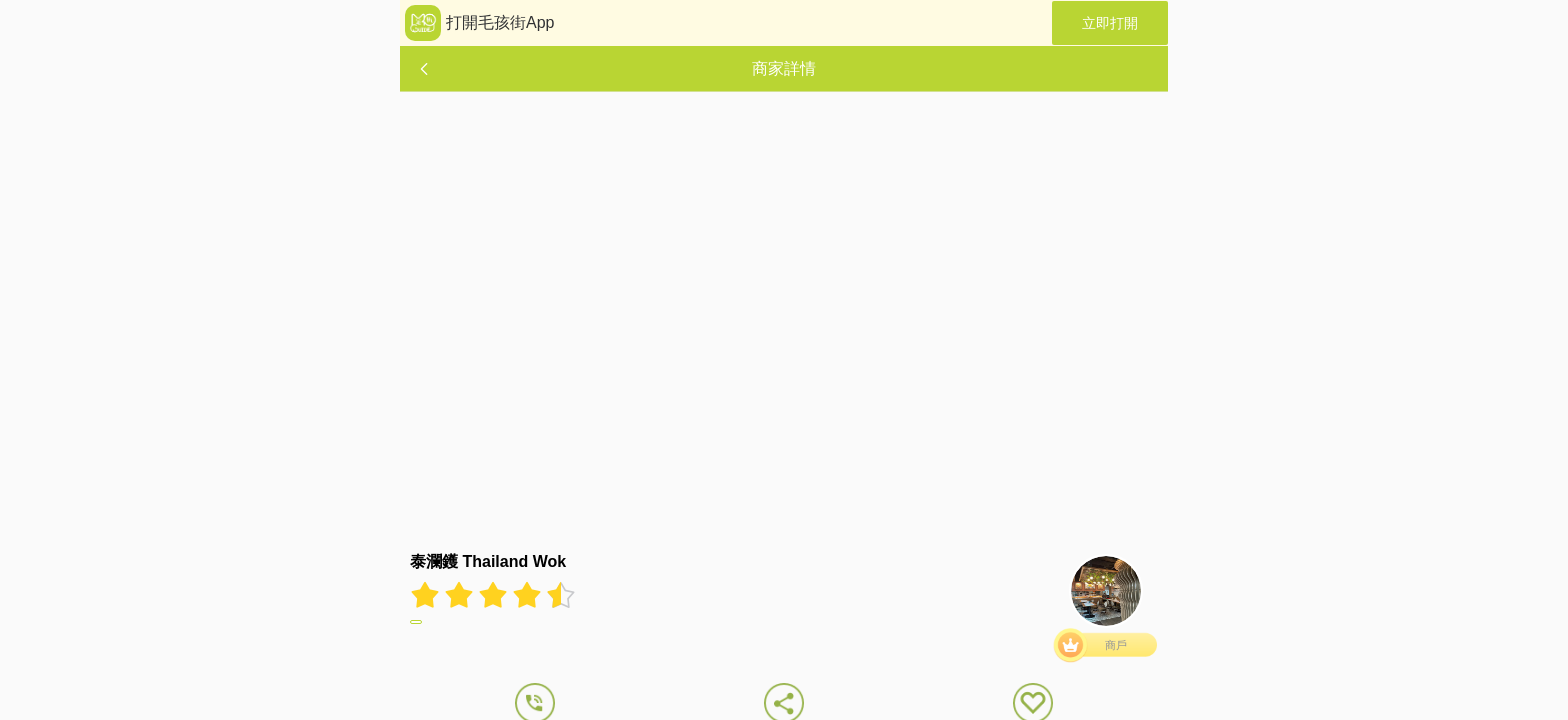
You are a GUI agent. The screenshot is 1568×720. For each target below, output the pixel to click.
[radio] (427, 595)
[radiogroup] (493, 595)
